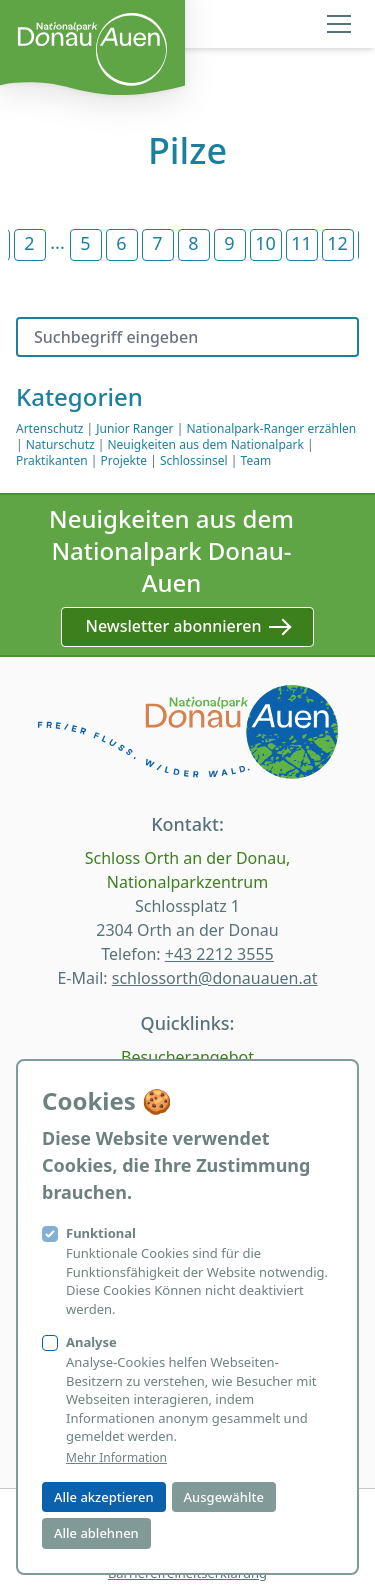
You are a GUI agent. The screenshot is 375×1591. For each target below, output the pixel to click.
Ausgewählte (224, 1497)
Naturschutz (60, 444)
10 (265, 243)
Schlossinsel (194, 460)
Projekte (123, 460)
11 (301, 243)
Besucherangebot (187, 1057)
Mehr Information (116, 1458)
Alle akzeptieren (104, 1497)
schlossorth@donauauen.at (215, 978)
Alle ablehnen (96, 1533)
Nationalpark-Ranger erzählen (271, 428)
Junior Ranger (134, 428)
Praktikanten (52, 460)
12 (337, 243)
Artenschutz (49, 428)
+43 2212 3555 (219, 954)
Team (256, 460)
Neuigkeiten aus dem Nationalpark (205, 444)
